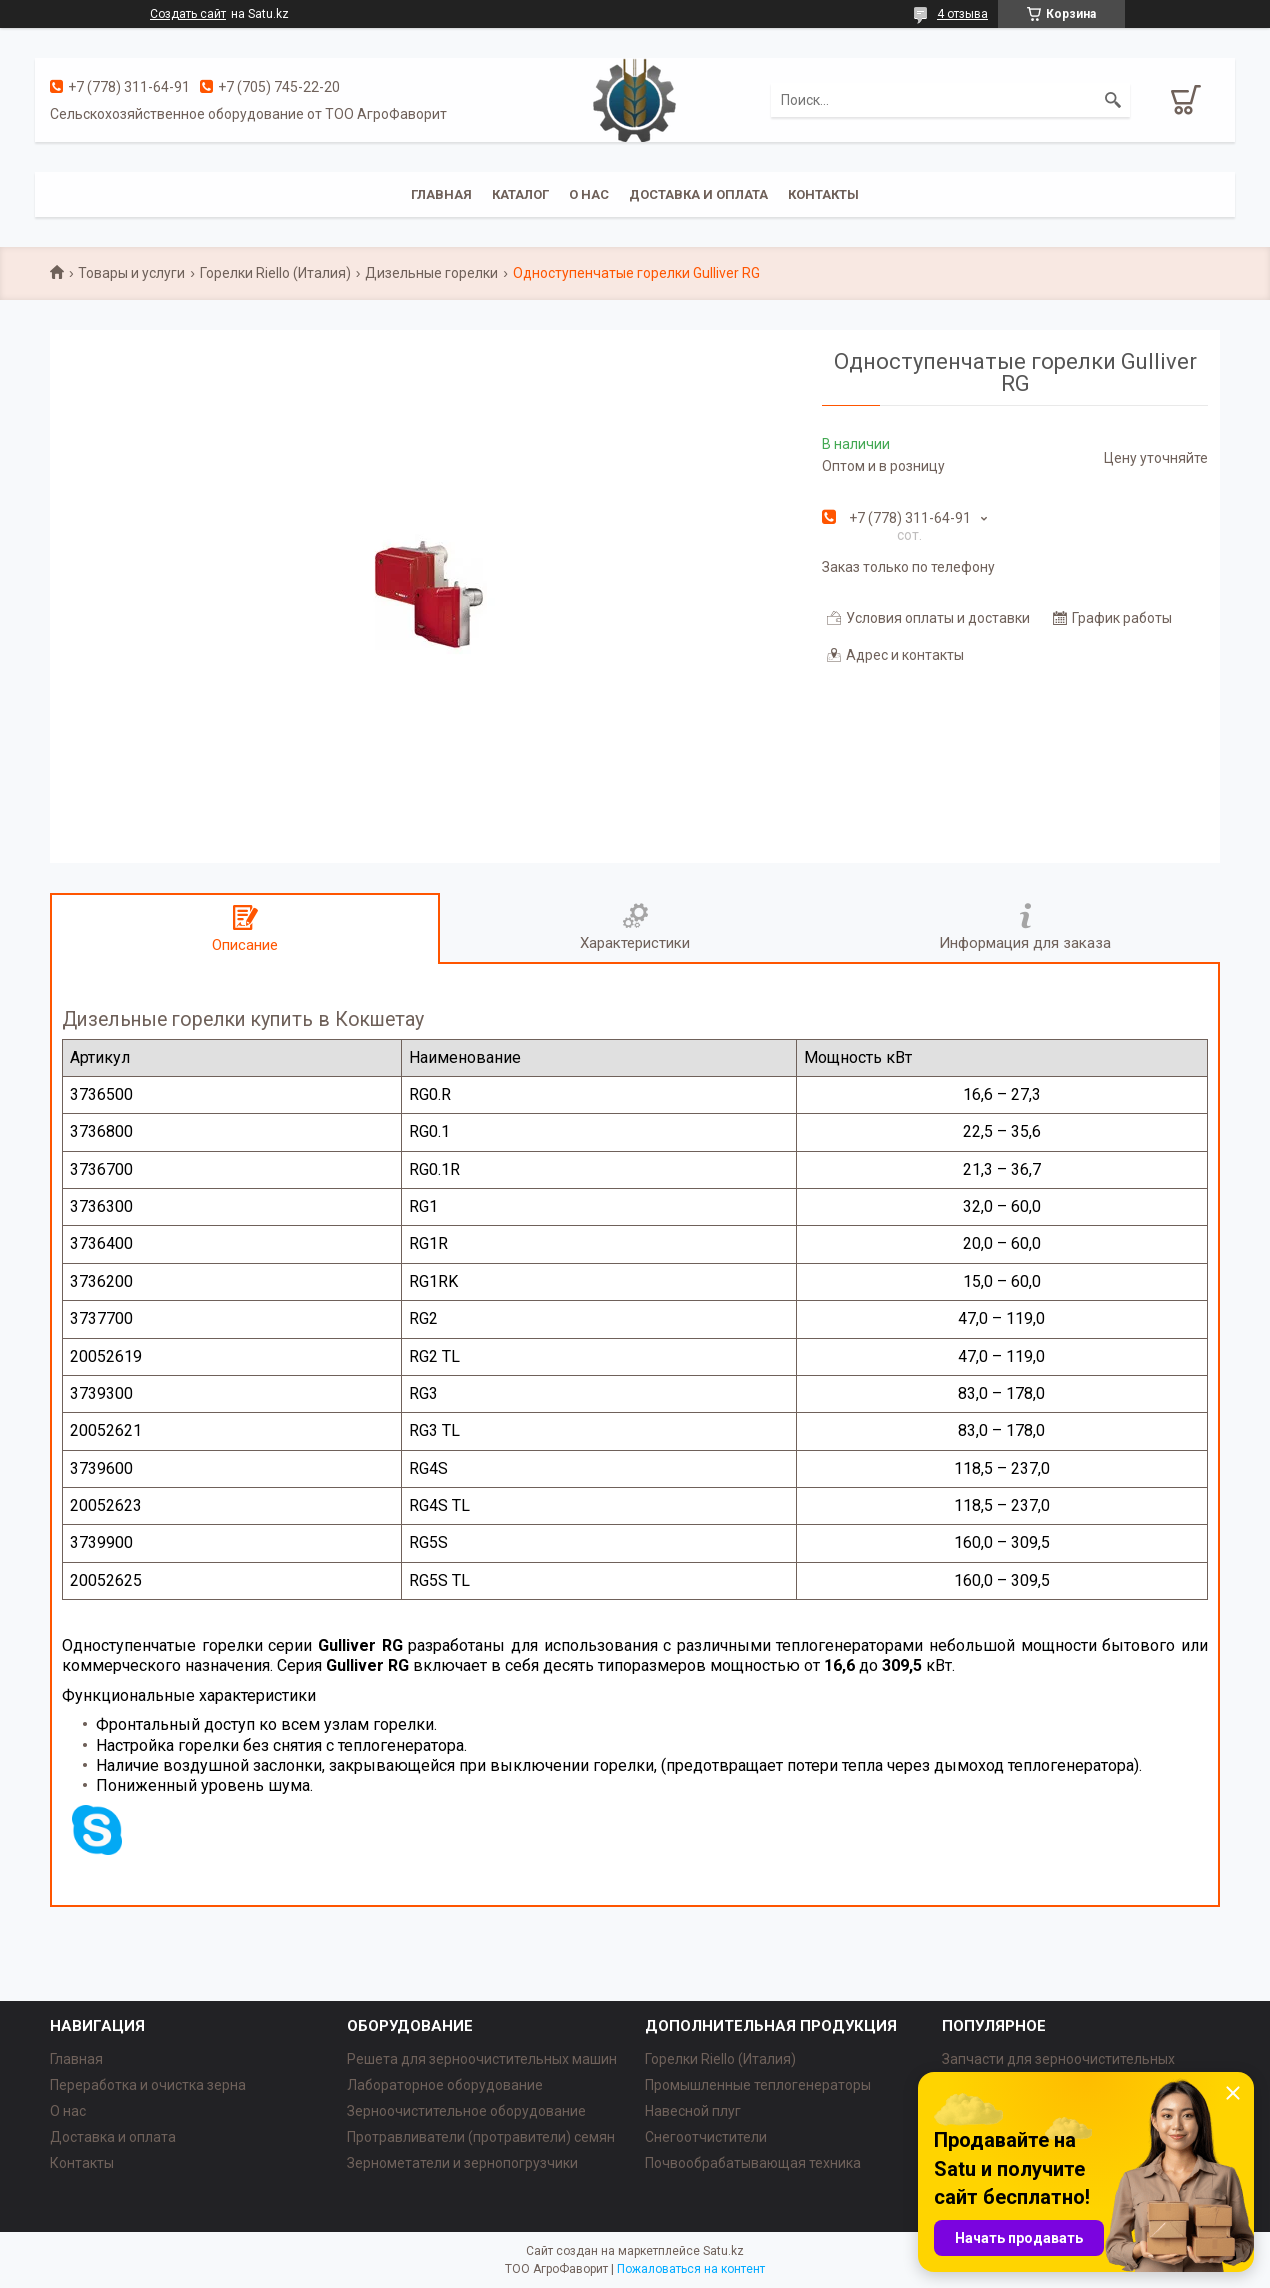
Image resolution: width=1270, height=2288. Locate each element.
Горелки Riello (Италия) (275, 273)
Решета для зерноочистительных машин (482, 2059)
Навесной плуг (693, 2111)
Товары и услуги (131, 273)
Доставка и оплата (698, 194)
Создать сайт (188, 14)
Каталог (520, 194)
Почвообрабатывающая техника (753, 2163)
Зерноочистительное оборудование (466, 2111)
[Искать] (1113, 100)
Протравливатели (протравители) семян (481, 2137)
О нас (589, 194)
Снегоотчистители (706, 2137)
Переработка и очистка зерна (148, 2085)
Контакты (823, 194)
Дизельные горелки (431, 273)
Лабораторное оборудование (445, 2085)
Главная (441, 194)
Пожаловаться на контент (691, 2269)
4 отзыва (962, 14)
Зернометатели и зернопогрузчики (462, 2163)
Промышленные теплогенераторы (758, 2085)
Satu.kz (723, 2251)
